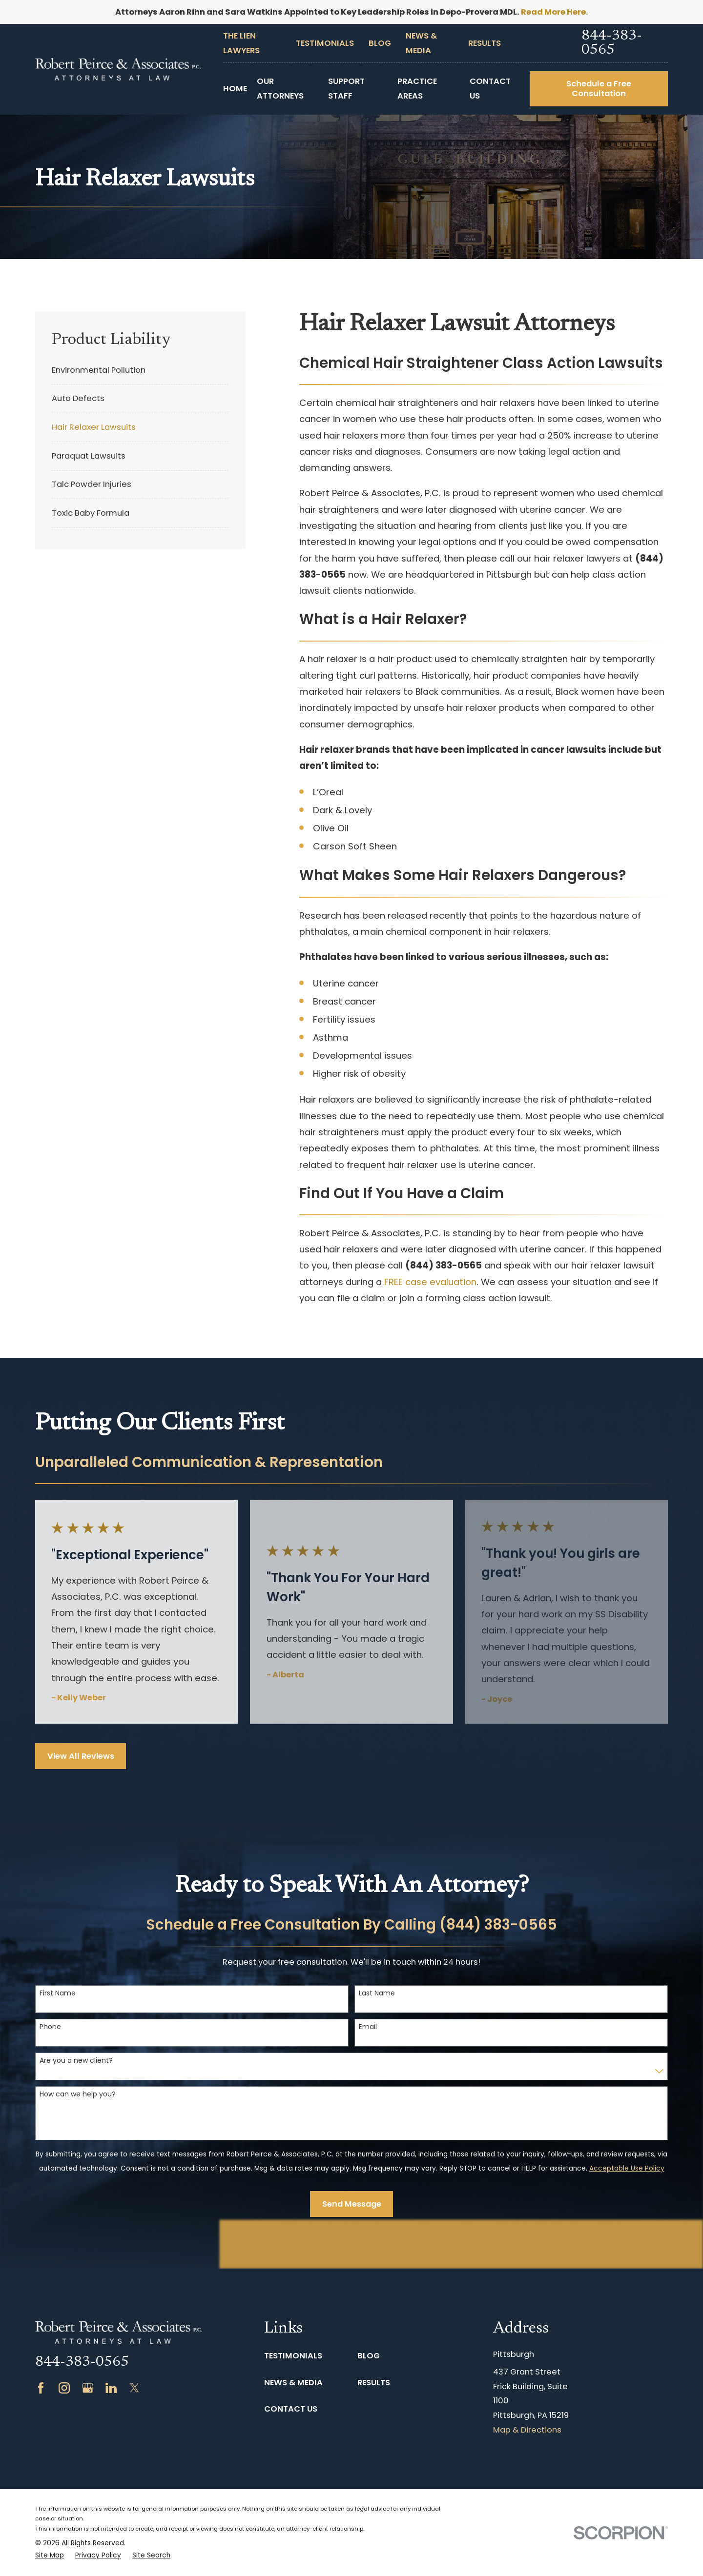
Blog (380, 43)
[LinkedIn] (111, 2388)
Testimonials (325, 43)
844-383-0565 (611, 43)
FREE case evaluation (430, 1282)
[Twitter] (134, 2388)
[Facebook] (40, 2388)
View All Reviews (80, 1756)
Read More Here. (554, 12)
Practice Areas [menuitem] (417, 88)
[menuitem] (140, 370)
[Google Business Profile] (87, 2388)
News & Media (293, 2382)
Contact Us (290, 2409)
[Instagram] (64, 2388)
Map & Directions (527, 2429)
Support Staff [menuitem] (346, 88)
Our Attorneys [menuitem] (280, 88)
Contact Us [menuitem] (490, 88)
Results (484, 43)
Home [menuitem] (235, 88)
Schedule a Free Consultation (598, 88)
